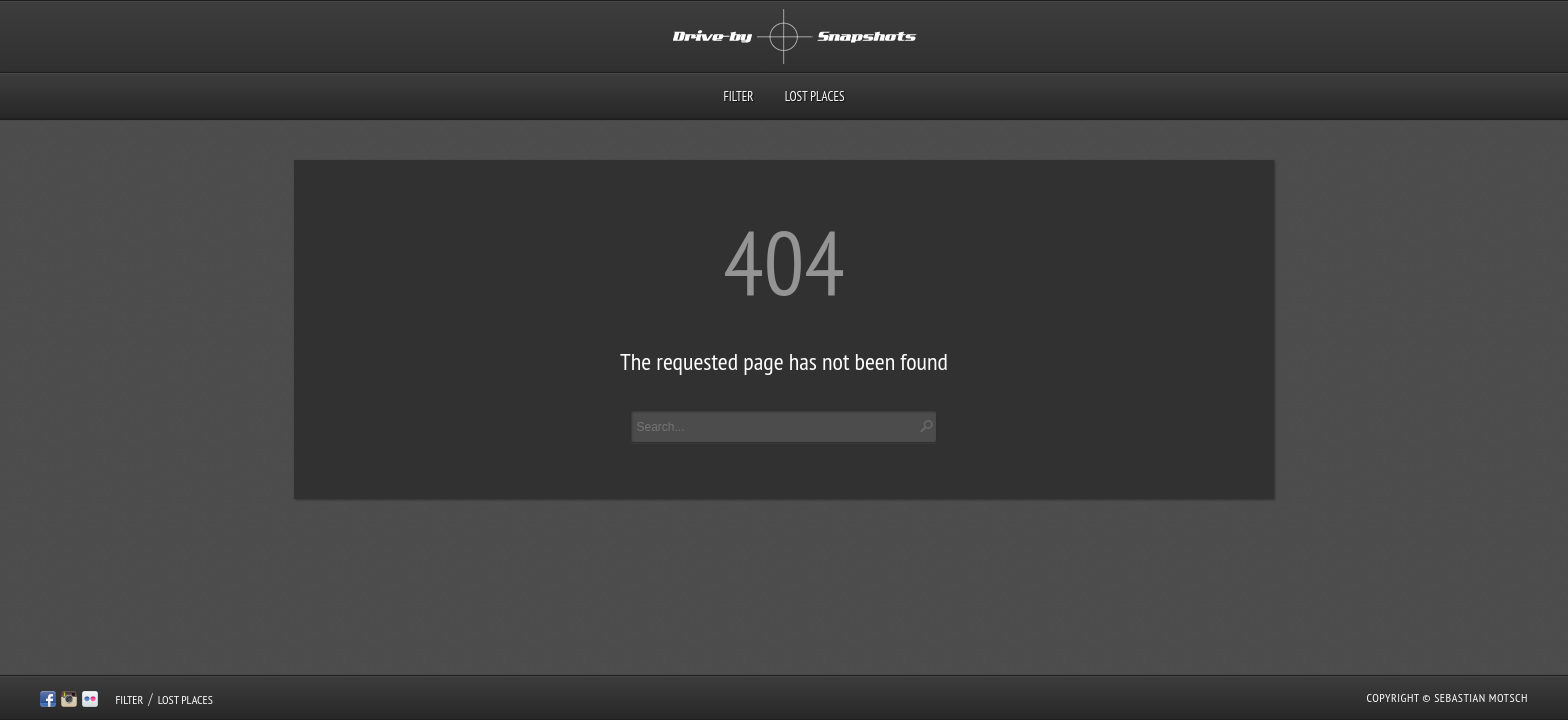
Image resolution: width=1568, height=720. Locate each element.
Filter (738, 96)
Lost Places (815, 96)
